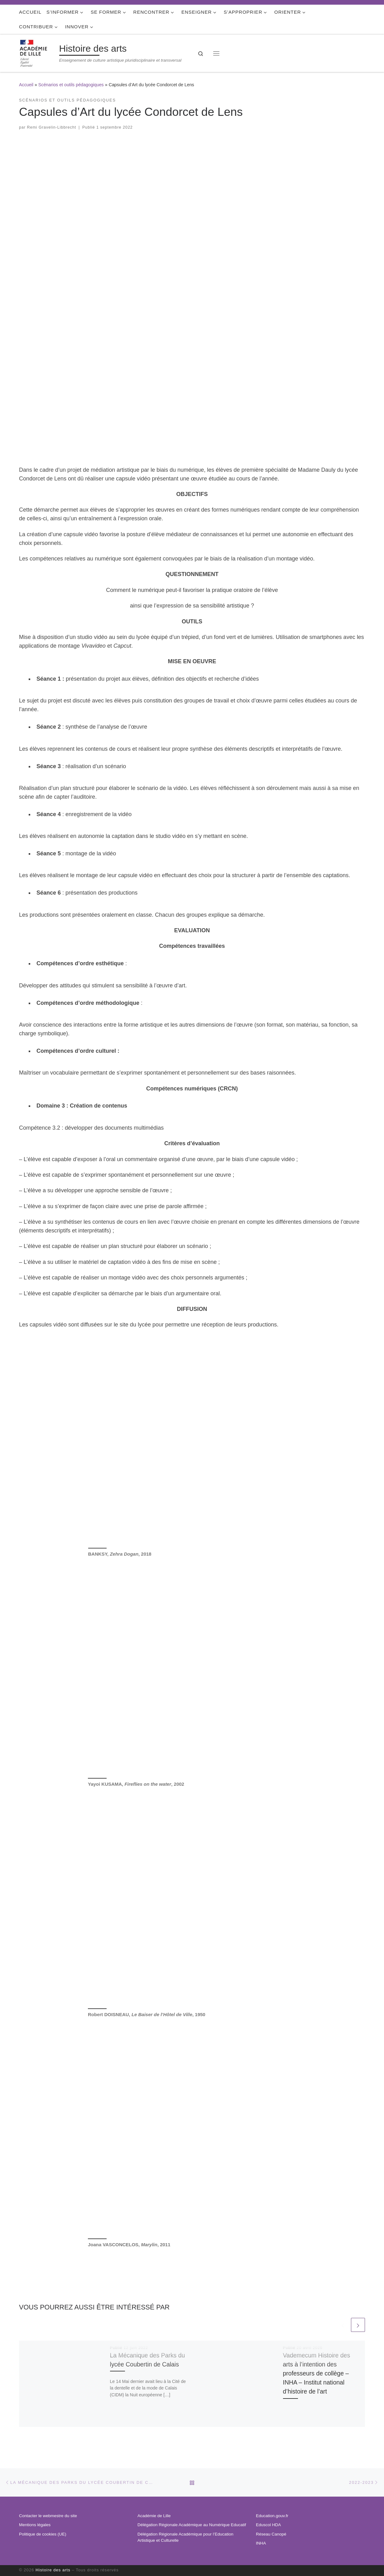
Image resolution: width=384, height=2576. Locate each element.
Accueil (26, 84)
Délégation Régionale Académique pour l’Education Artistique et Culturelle (185, 2537)
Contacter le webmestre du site (48, 2515)
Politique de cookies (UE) (42, 2534)
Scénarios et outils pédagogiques (71, 84)
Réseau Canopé (271, 2534)
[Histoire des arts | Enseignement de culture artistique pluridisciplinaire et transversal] (38, 52)
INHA (261, 2543)
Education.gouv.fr (272, 2515)
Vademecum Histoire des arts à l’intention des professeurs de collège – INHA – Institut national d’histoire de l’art (316, 2373)
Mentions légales (34, 2524)
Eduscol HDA (268, 2524)
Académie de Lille (154, 2515)
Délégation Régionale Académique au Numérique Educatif (191, 2524)
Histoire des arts (53, 2570)
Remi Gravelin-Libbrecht (51, 127)
